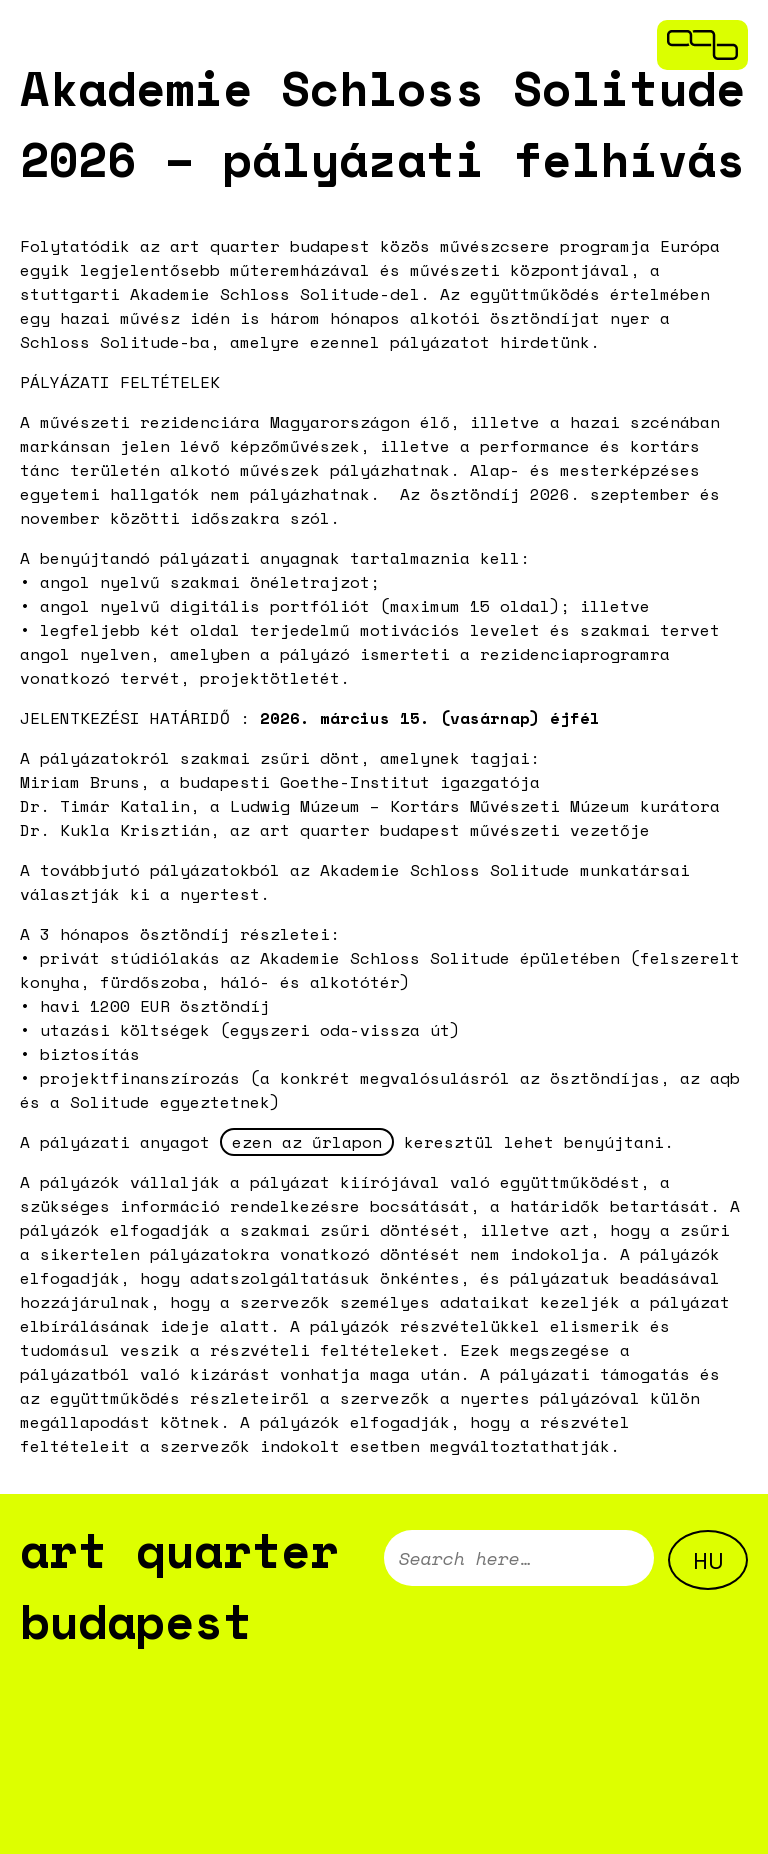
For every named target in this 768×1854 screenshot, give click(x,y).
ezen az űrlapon (307, 1142)
